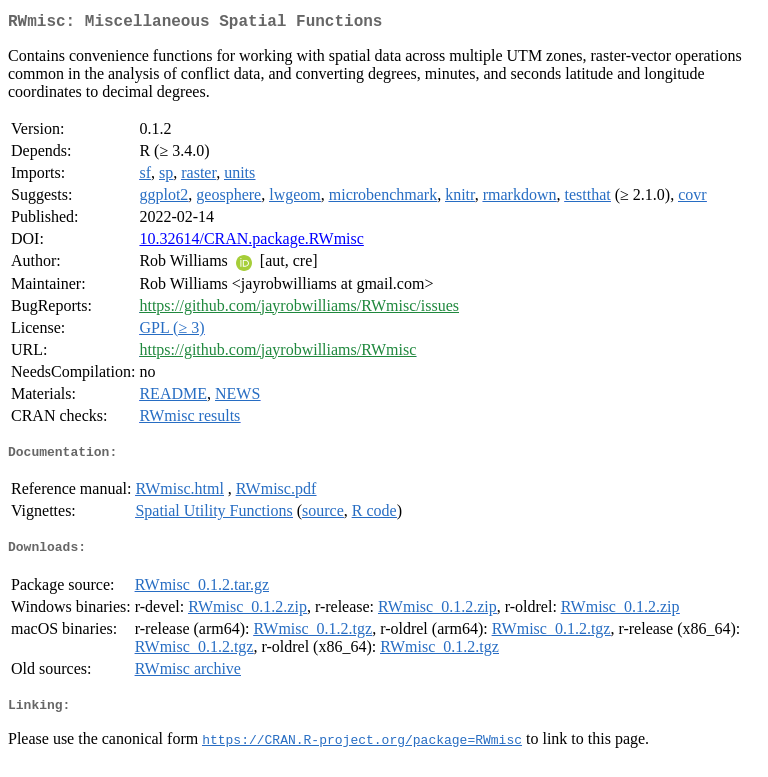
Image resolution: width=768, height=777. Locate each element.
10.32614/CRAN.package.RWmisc (251, 242)
